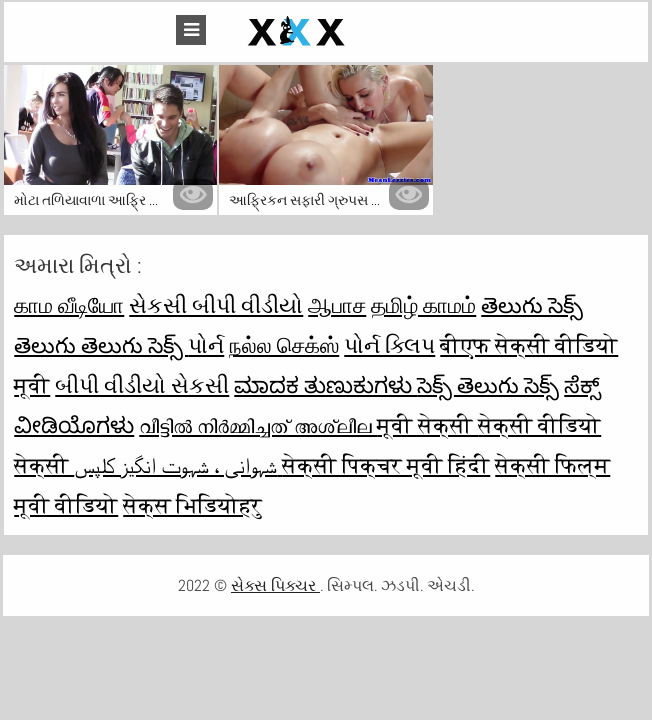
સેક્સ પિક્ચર (275, 585)
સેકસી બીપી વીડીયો (216, 305)
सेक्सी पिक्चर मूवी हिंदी (386, 465)
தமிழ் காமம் (423, 305)
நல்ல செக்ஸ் (284, 345)
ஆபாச (337, 305)
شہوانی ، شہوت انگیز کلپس (178, 465)
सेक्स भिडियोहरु (192, 505)
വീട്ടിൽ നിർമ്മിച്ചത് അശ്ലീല (258, 425)
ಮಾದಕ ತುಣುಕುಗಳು (325, 385)
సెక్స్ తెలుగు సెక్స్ (488, 385)
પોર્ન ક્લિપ (389, 345)
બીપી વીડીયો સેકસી (142, 385)
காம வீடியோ (69, 305)
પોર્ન (206, 345)
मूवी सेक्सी (427, 425)
